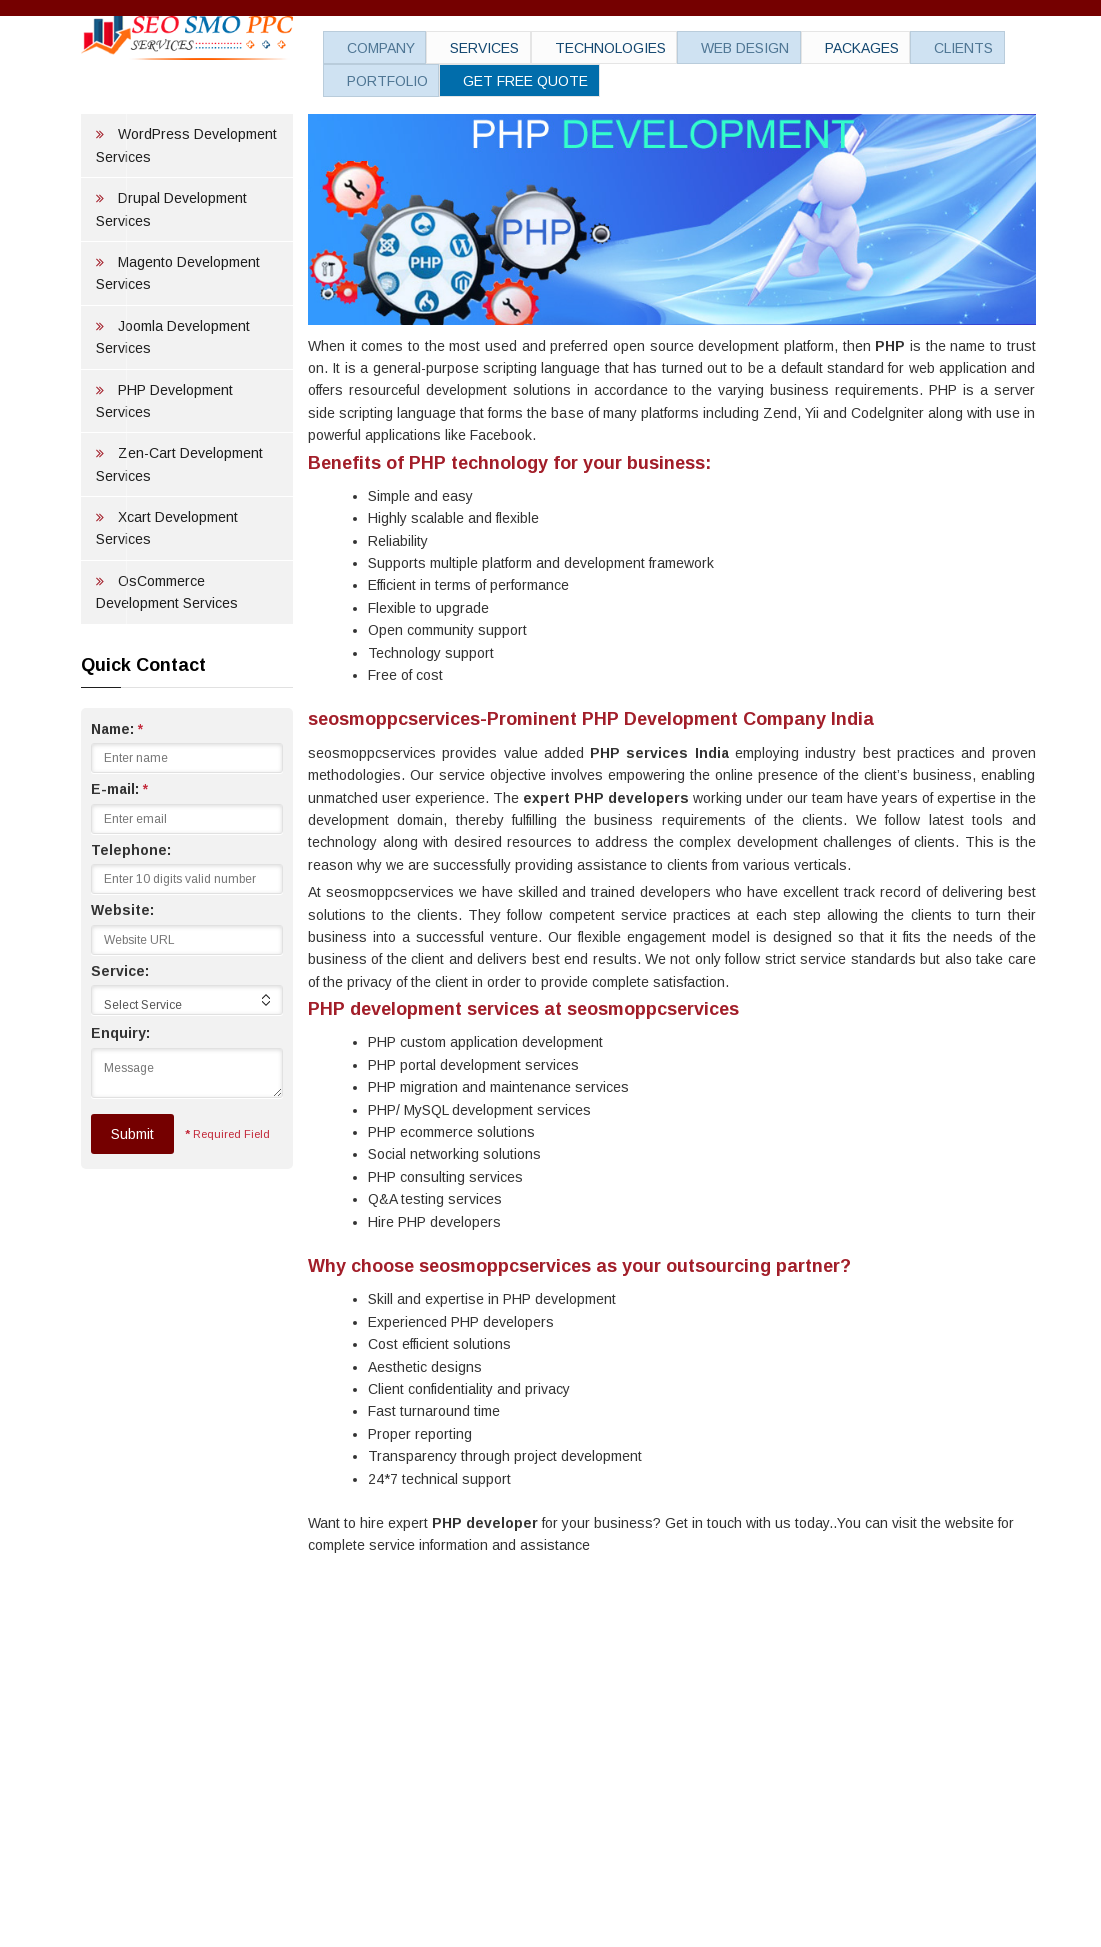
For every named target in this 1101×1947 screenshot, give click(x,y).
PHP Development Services (164, 473)
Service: (120, 1043)
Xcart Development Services (167, 600)
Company (368, 50)
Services (458, 50)
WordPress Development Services (186, 217)
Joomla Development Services (173, 409)
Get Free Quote (499, 80)
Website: (122, 982)
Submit (132, 1206)
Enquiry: (120, 1105)
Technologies (570, 50)
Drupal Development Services (171, 281)
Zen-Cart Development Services (179, 536)
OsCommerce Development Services (167, 664)
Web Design (692, 50)
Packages (795, 50)
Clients (883, 50)
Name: (117, 801)
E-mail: (119, 861)
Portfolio (374, 80)
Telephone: (131, 922)
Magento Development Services (178, 345)
